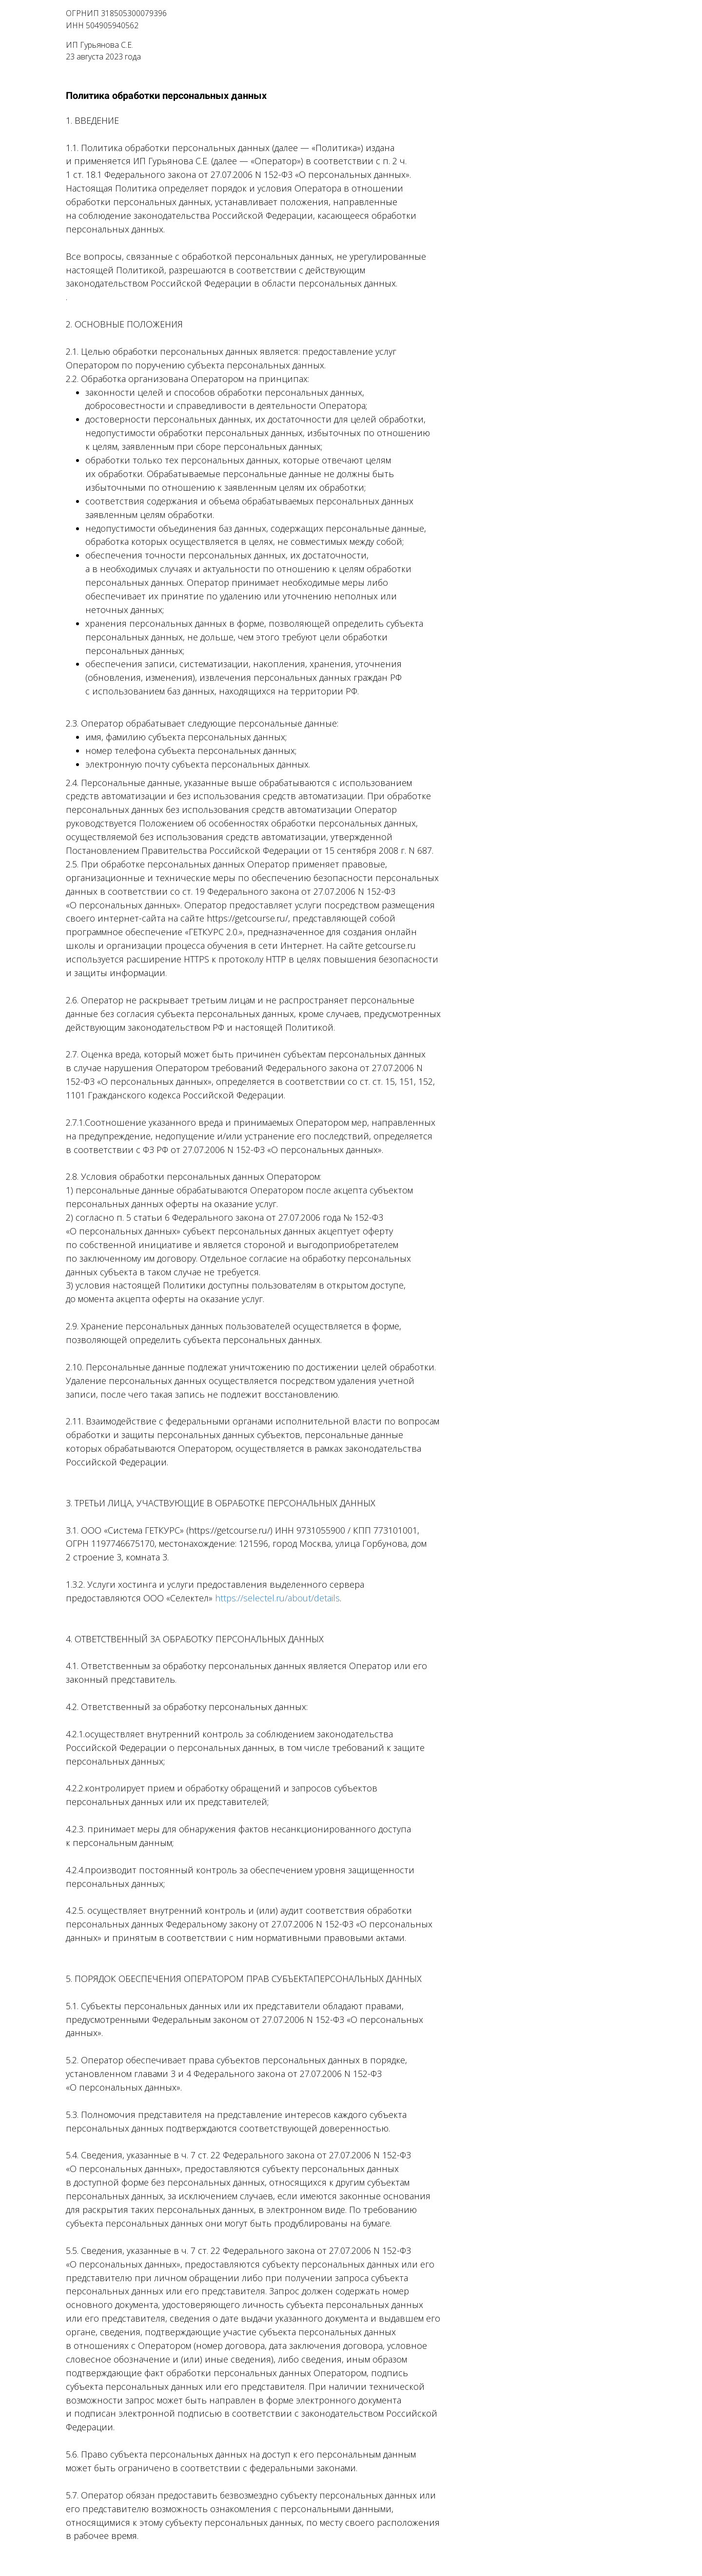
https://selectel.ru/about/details (277, 1598)
